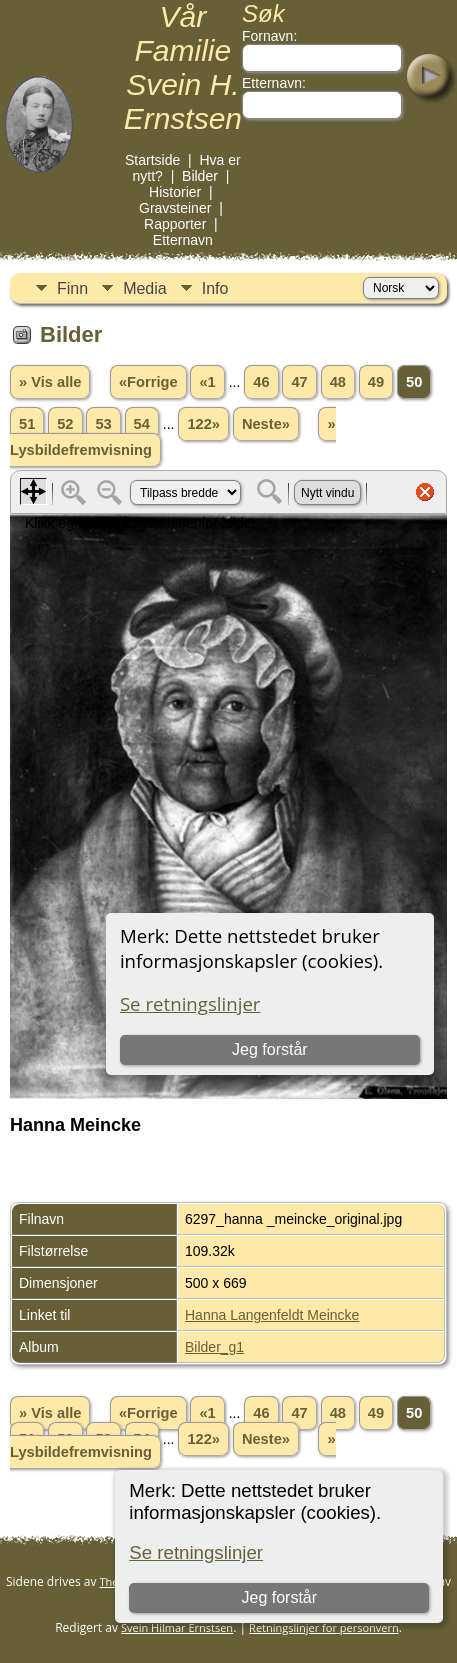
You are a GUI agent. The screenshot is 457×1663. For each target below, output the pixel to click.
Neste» (266, 424)
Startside (152, 160)
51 (27, 424)
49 (376, 382)
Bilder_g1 (214, 1347)
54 (142, 424)
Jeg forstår (280, 1597)
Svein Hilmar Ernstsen (177, 1627)
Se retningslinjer (196, 1552)
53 (103, 424)
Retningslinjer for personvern (324, 1627)
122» (203, 424)
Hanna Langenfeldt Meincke (272, 1315)
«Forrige (148, 382)
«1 (207, 382)
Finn (72, 288)
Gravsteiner (175, 208)
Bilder (200, 176)
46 (261, 382)
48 (338, 382)
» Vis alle (50, 382)
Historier (175, 192)
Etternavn (183, 240)
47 (299, 382)
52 (65, 424)
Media (145, 288)
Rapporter (175, 224)
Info (215, 288)
